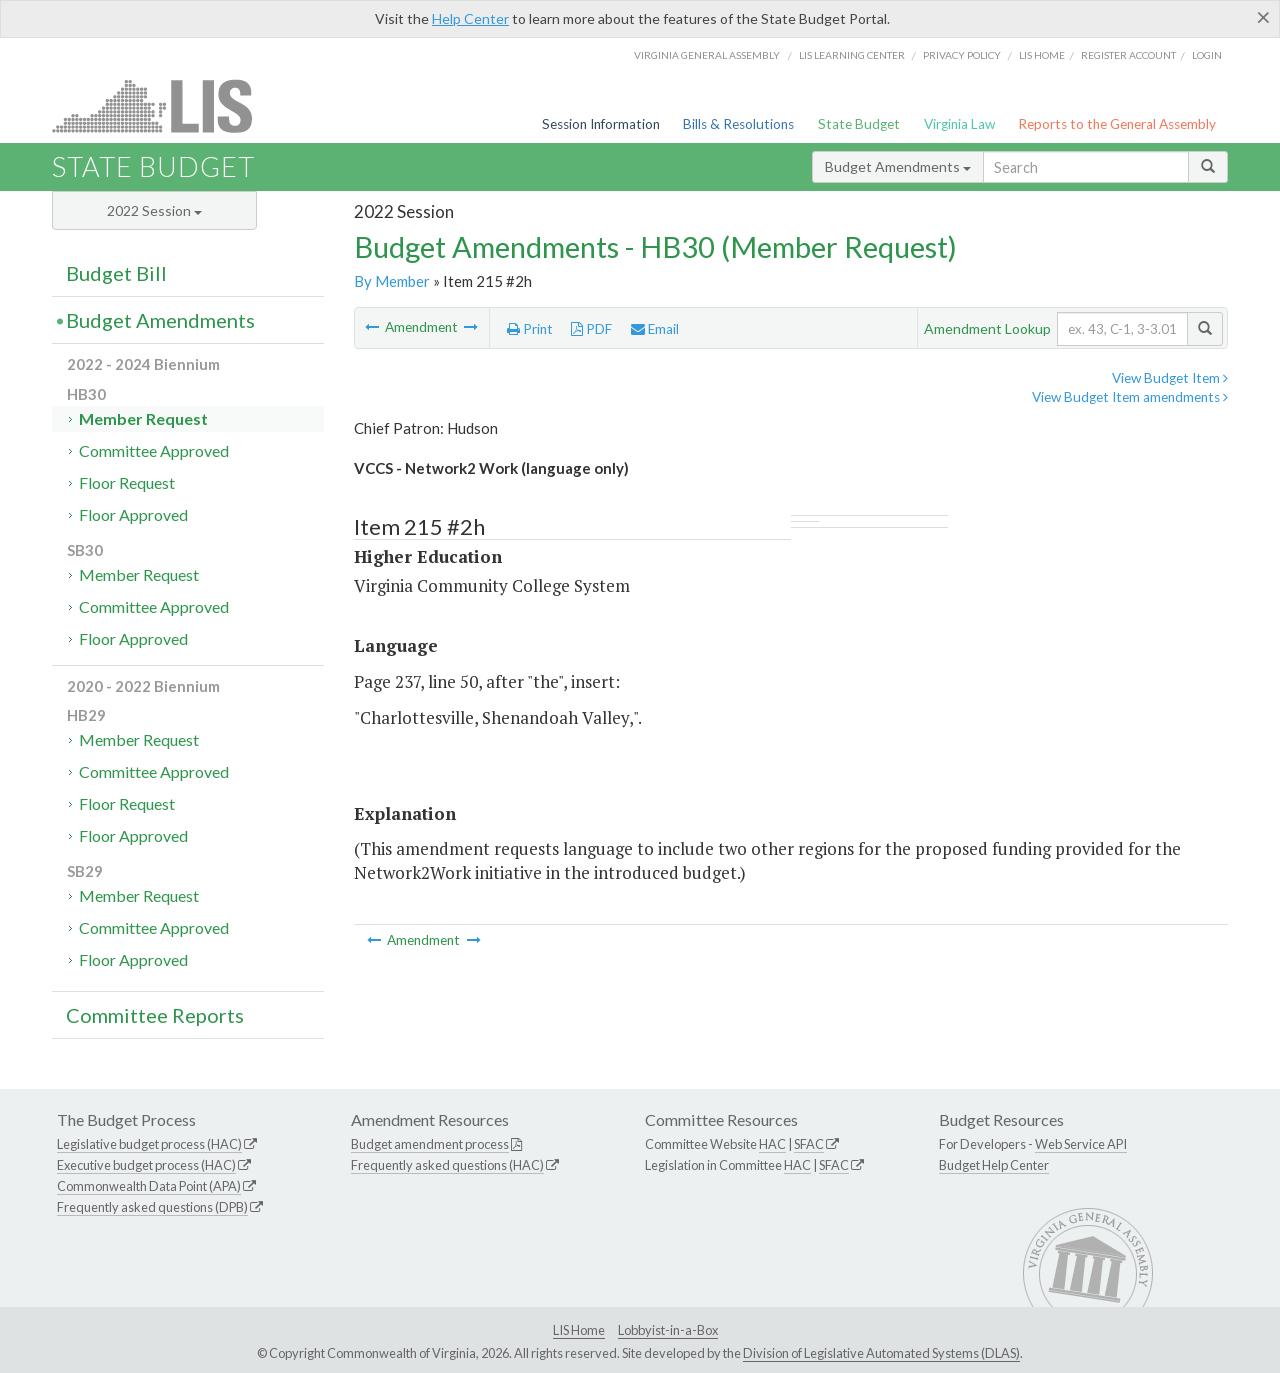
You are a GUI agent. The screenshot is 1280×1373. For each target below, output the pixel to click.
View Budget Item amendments (1130, 397)
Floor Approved (133, 514)
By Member (392, 281)
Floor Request (127, 482)
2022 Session (154, 210)
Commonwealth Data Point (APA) (149, 1186)
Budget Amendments (898, 166)
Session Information (601, 124)
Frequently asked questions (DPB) (152, 1207)
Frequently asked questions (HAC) (447, 1165)
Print (530, 329)
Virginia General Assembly (707, 55)
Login (1207, 55)
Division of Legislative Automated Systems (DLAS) (881, 1353)
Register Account (1128, 55)
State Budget (859, 124)
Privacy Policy (962, 55)
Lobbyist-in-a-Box (668, 1330)
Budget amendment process (430, 1144)
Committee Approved (154, 450)
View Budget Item (1170, 378)
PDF (591, 329)
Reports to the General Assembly (1117, 124)
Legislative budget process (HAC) (149, 1144)
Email (655, 329)
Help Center (470, 18)
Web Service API (1081, 1144)
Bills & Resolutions (738, 124)
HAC (772, 1144)
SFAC (809, 1144)
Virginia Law (959, 124)
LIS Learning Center (852, 55)
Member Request (143, 418)
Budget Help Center (994, 1165)
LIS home (1042, 55)
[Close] (1263, 17)
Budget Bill (116, 273)
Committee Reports (155, 1015)
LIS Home (579, 1330)
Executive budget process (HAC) (146, 1165)
